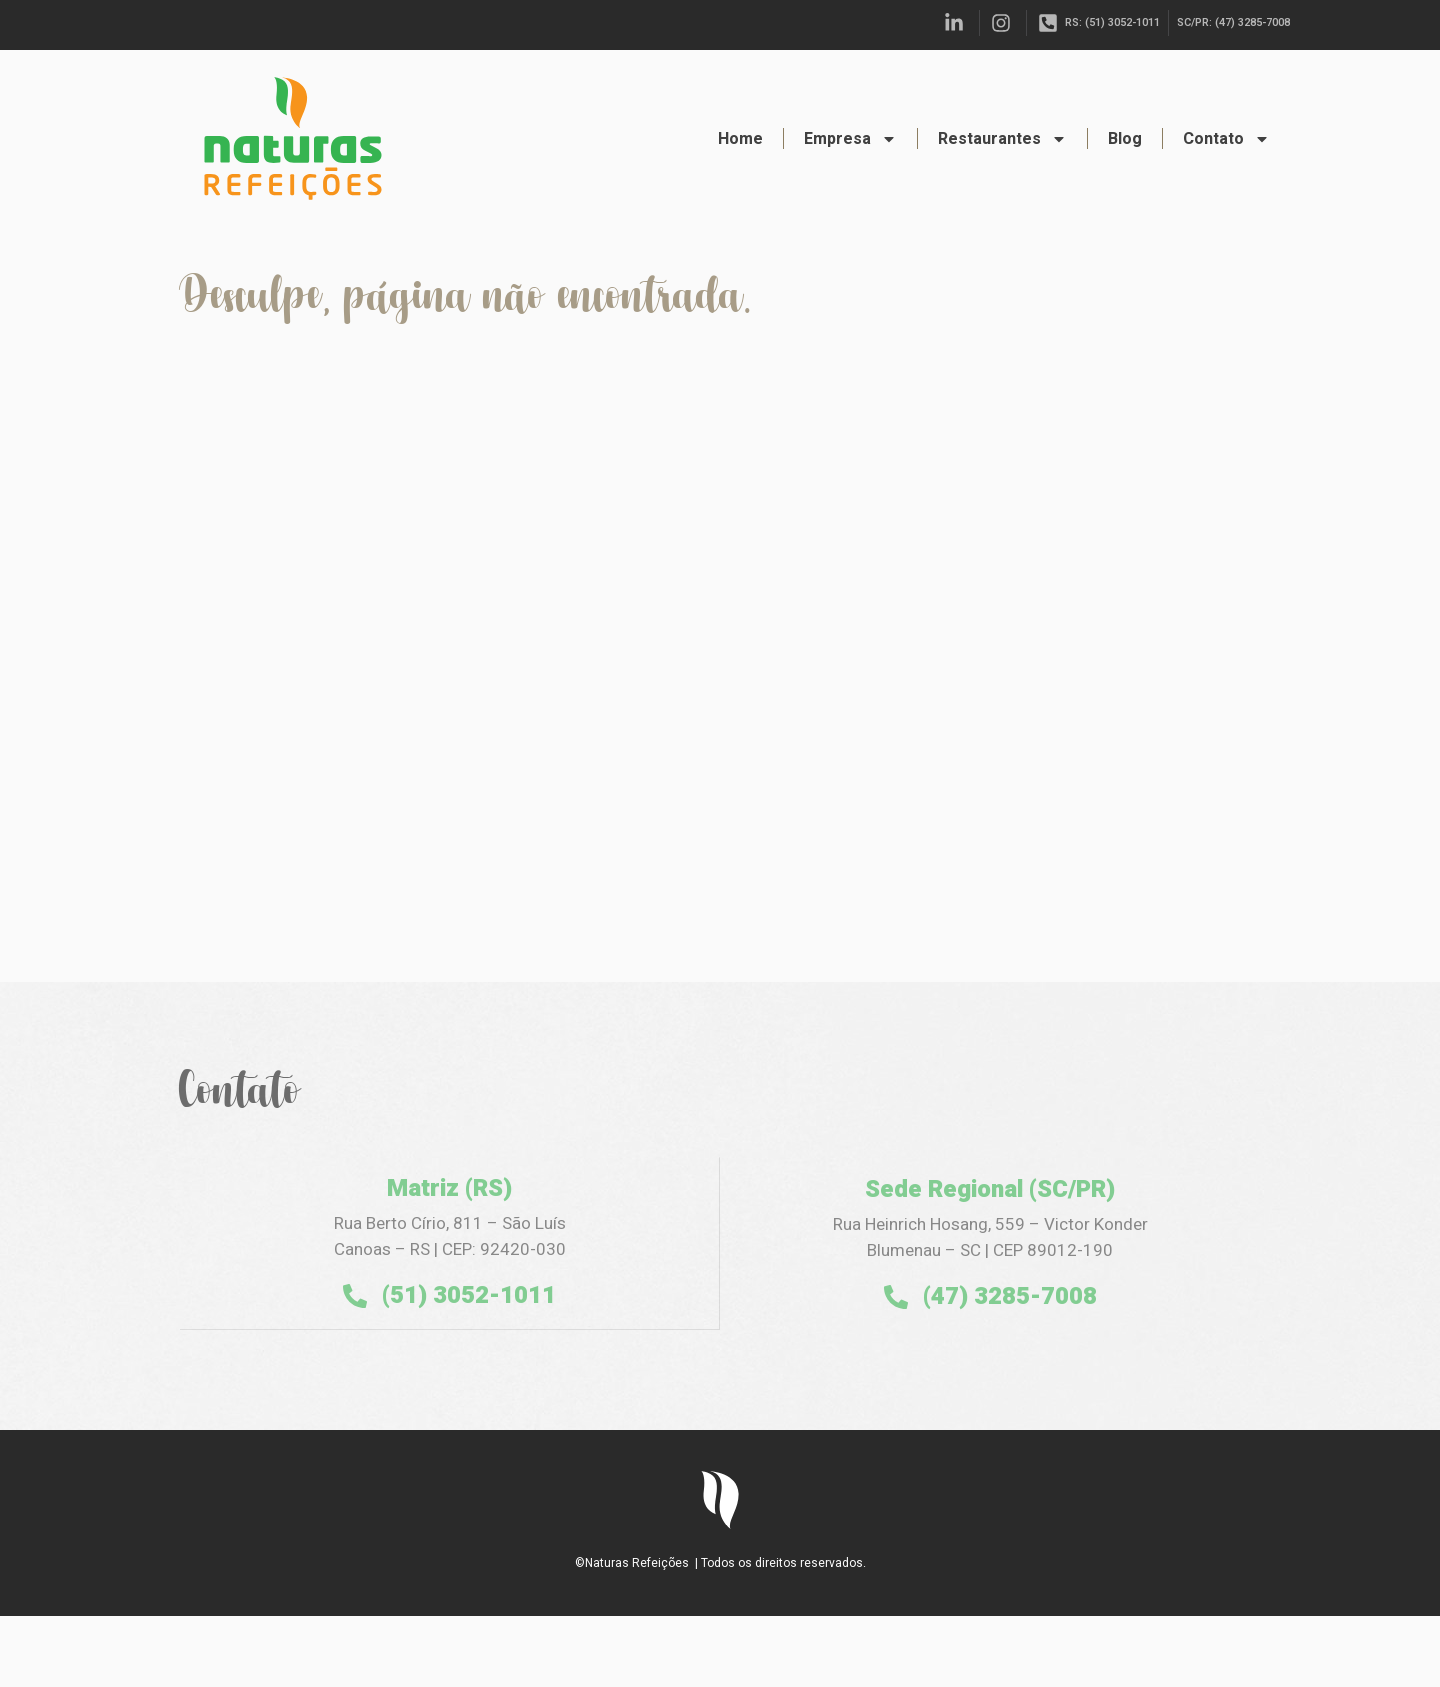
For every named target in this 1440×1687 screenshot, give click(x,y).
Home (740, 139)
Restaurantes (1002, 139)
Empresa (850, 139)
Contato (1226, 139)
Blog (1125, 139)
